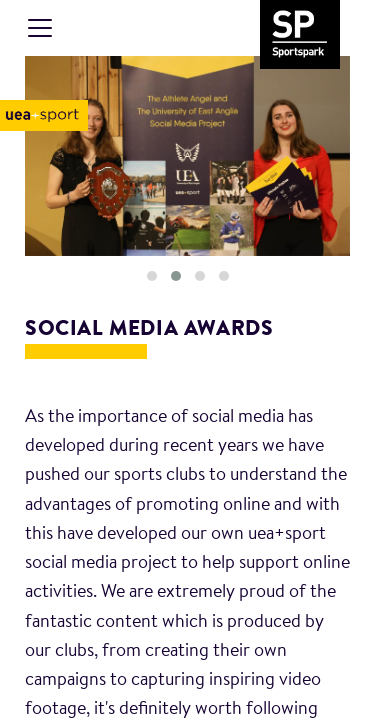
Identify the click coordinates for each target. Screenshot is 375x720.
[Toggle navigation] (40, 28)
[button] (152, 276)
